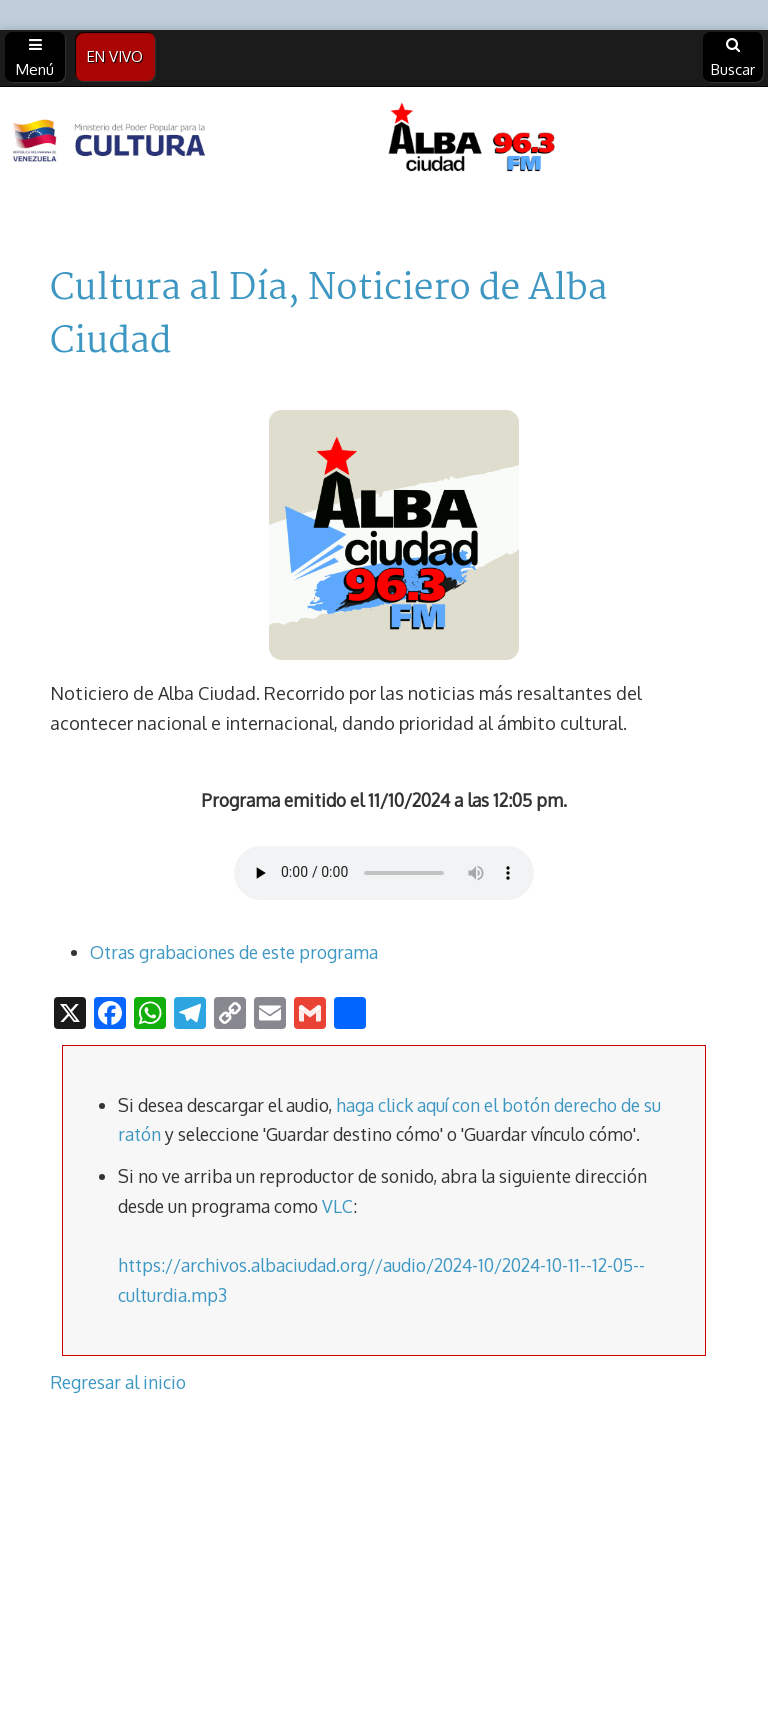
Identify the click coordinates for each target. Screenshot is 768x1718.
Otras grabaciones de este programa (234, 952)
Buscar (733, 58)
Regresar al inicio (118, 1382)
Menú (35, 58)
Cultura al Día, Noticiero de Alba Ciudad (329, 315)
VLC (337, 1206)
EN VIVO (115, 56)
